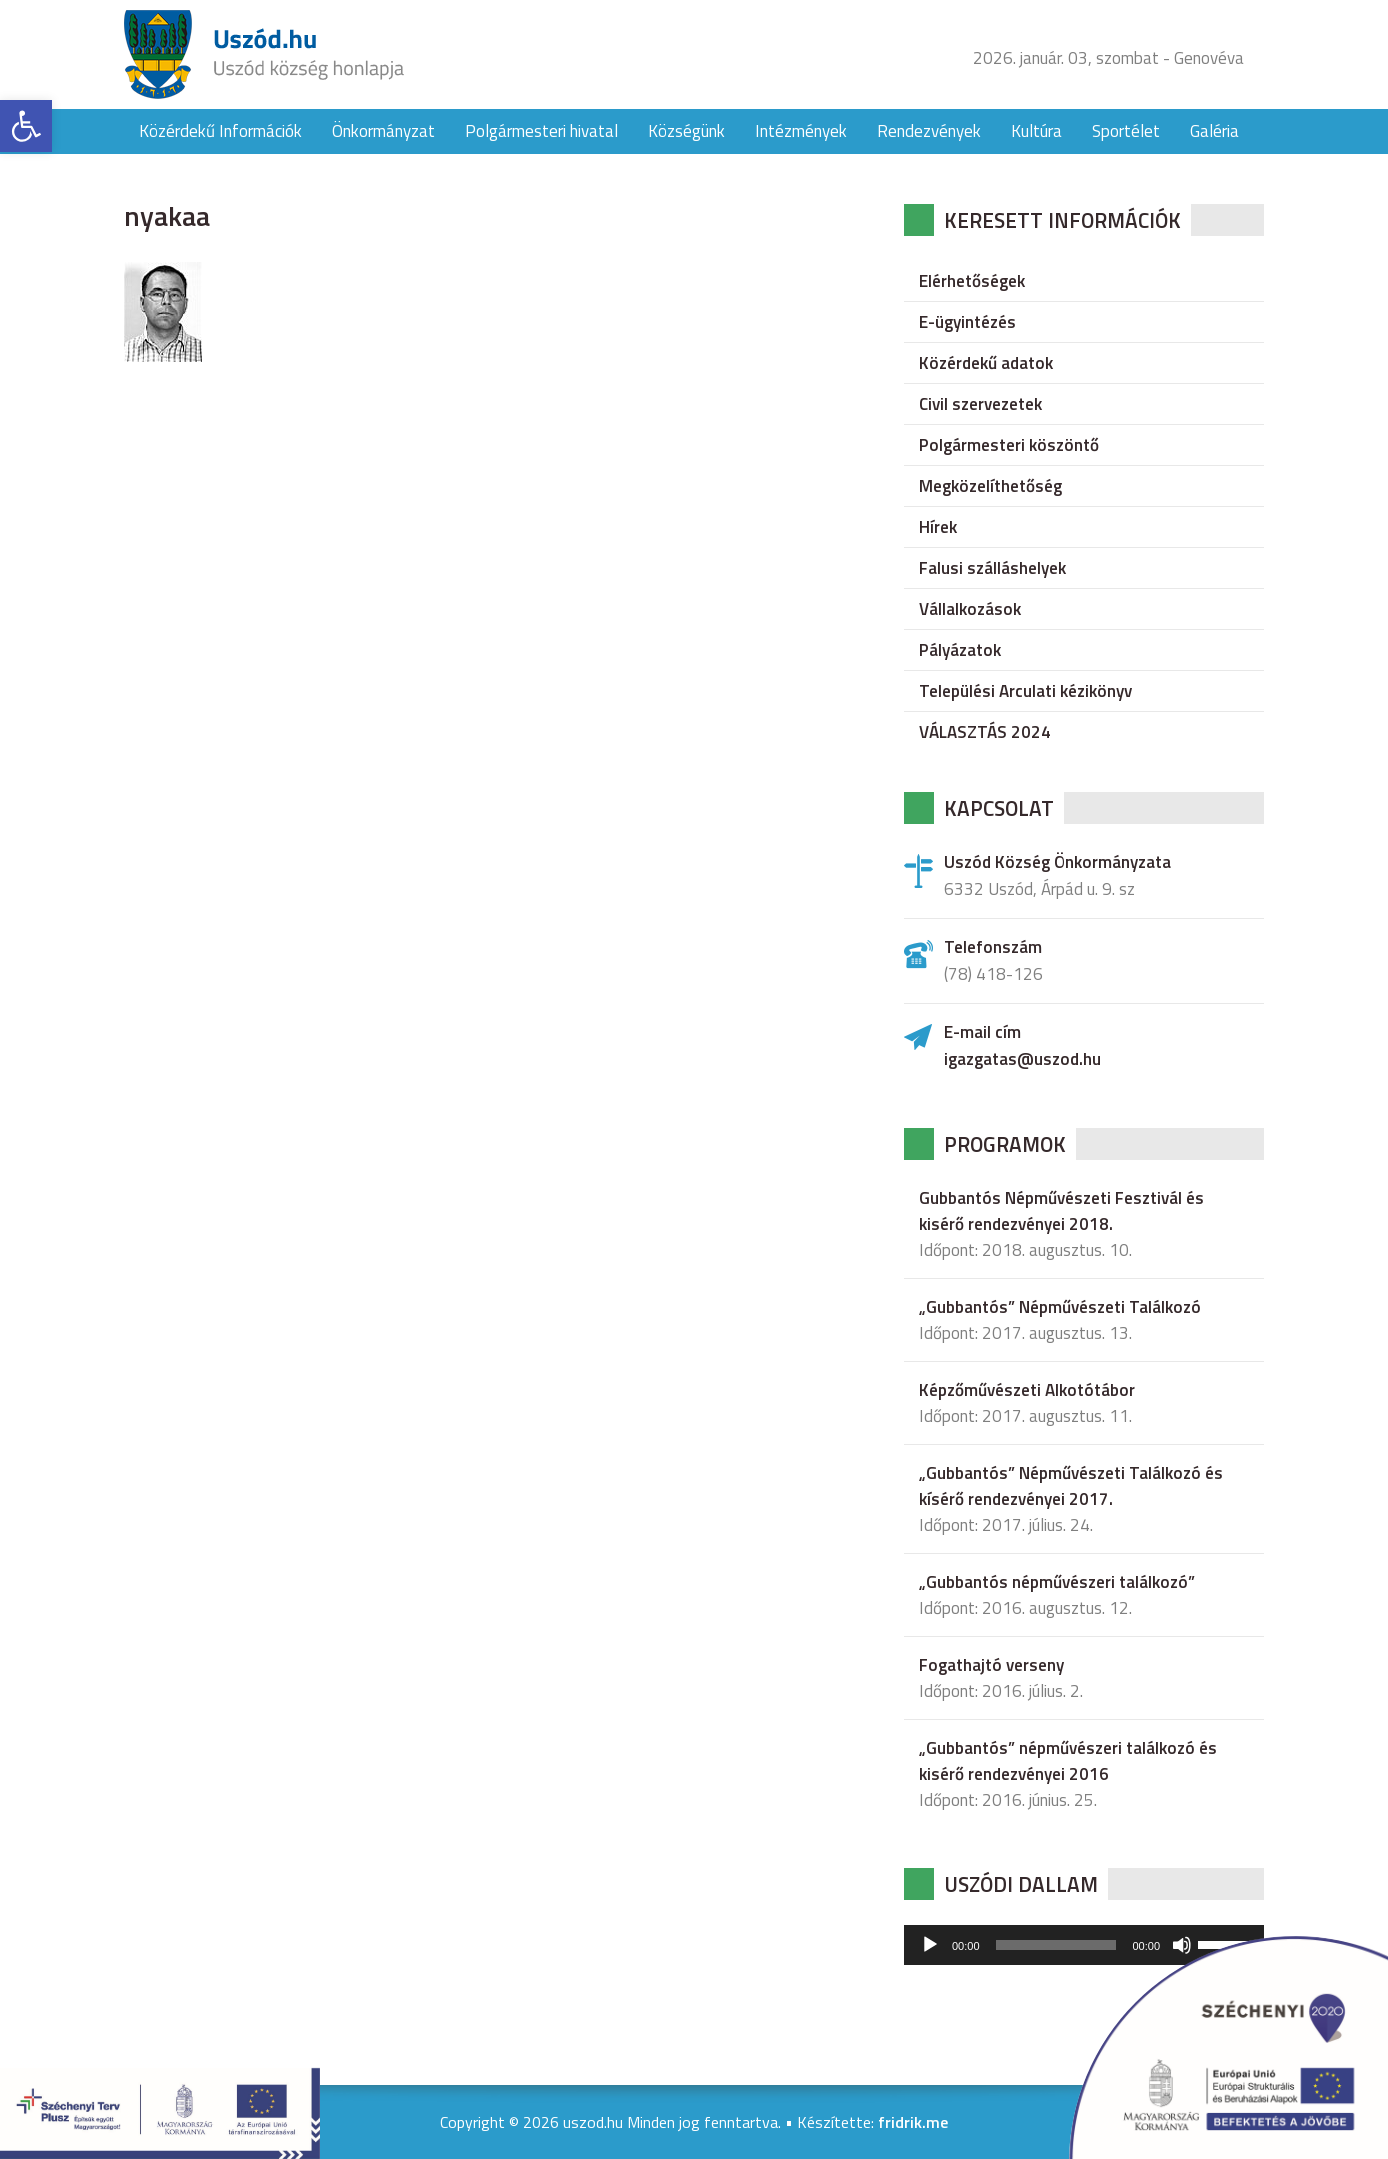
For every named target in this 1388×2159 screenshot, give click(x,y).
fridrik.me (913, 2122)
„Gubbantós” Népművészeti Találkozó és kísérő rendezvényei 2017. (1071, 1486)
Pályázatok (960, 650)
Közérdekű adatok (986, 363)
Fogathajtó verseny (991, 1665)
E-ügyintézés (967, 322)
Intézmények (801, 131)
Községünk (686, 131)
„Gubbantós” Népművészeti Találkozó (1060, 1307)
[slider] (1056, 1945)
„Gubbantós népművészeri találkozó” (1057, 1582)
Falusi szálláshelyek (992, 568)
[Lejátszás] (930, 1945)
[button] (26, 126)
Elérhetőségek (972, 281)
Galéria (1214, 131)
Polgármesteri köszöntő (1009, 445)
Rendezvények (929, 131)
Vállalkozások (970, 609)
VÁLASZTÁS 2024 (985, 732)
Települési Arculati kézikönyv (1025, 691)
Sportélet (1126, 131)
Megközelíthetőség (990, 486)
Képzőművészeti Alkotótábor (1027, 1390)
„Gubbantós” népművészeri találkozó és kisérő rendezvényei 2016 (1068, 1761)
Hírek (938, 527)
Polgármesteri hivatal (541, 131)
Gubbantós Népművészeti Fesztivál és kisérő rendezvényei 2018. (1061, 1211)
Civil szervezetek (980, 404)
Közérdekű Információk (220, 131)
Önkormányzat (383, 131)
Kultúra (1036, 131)
